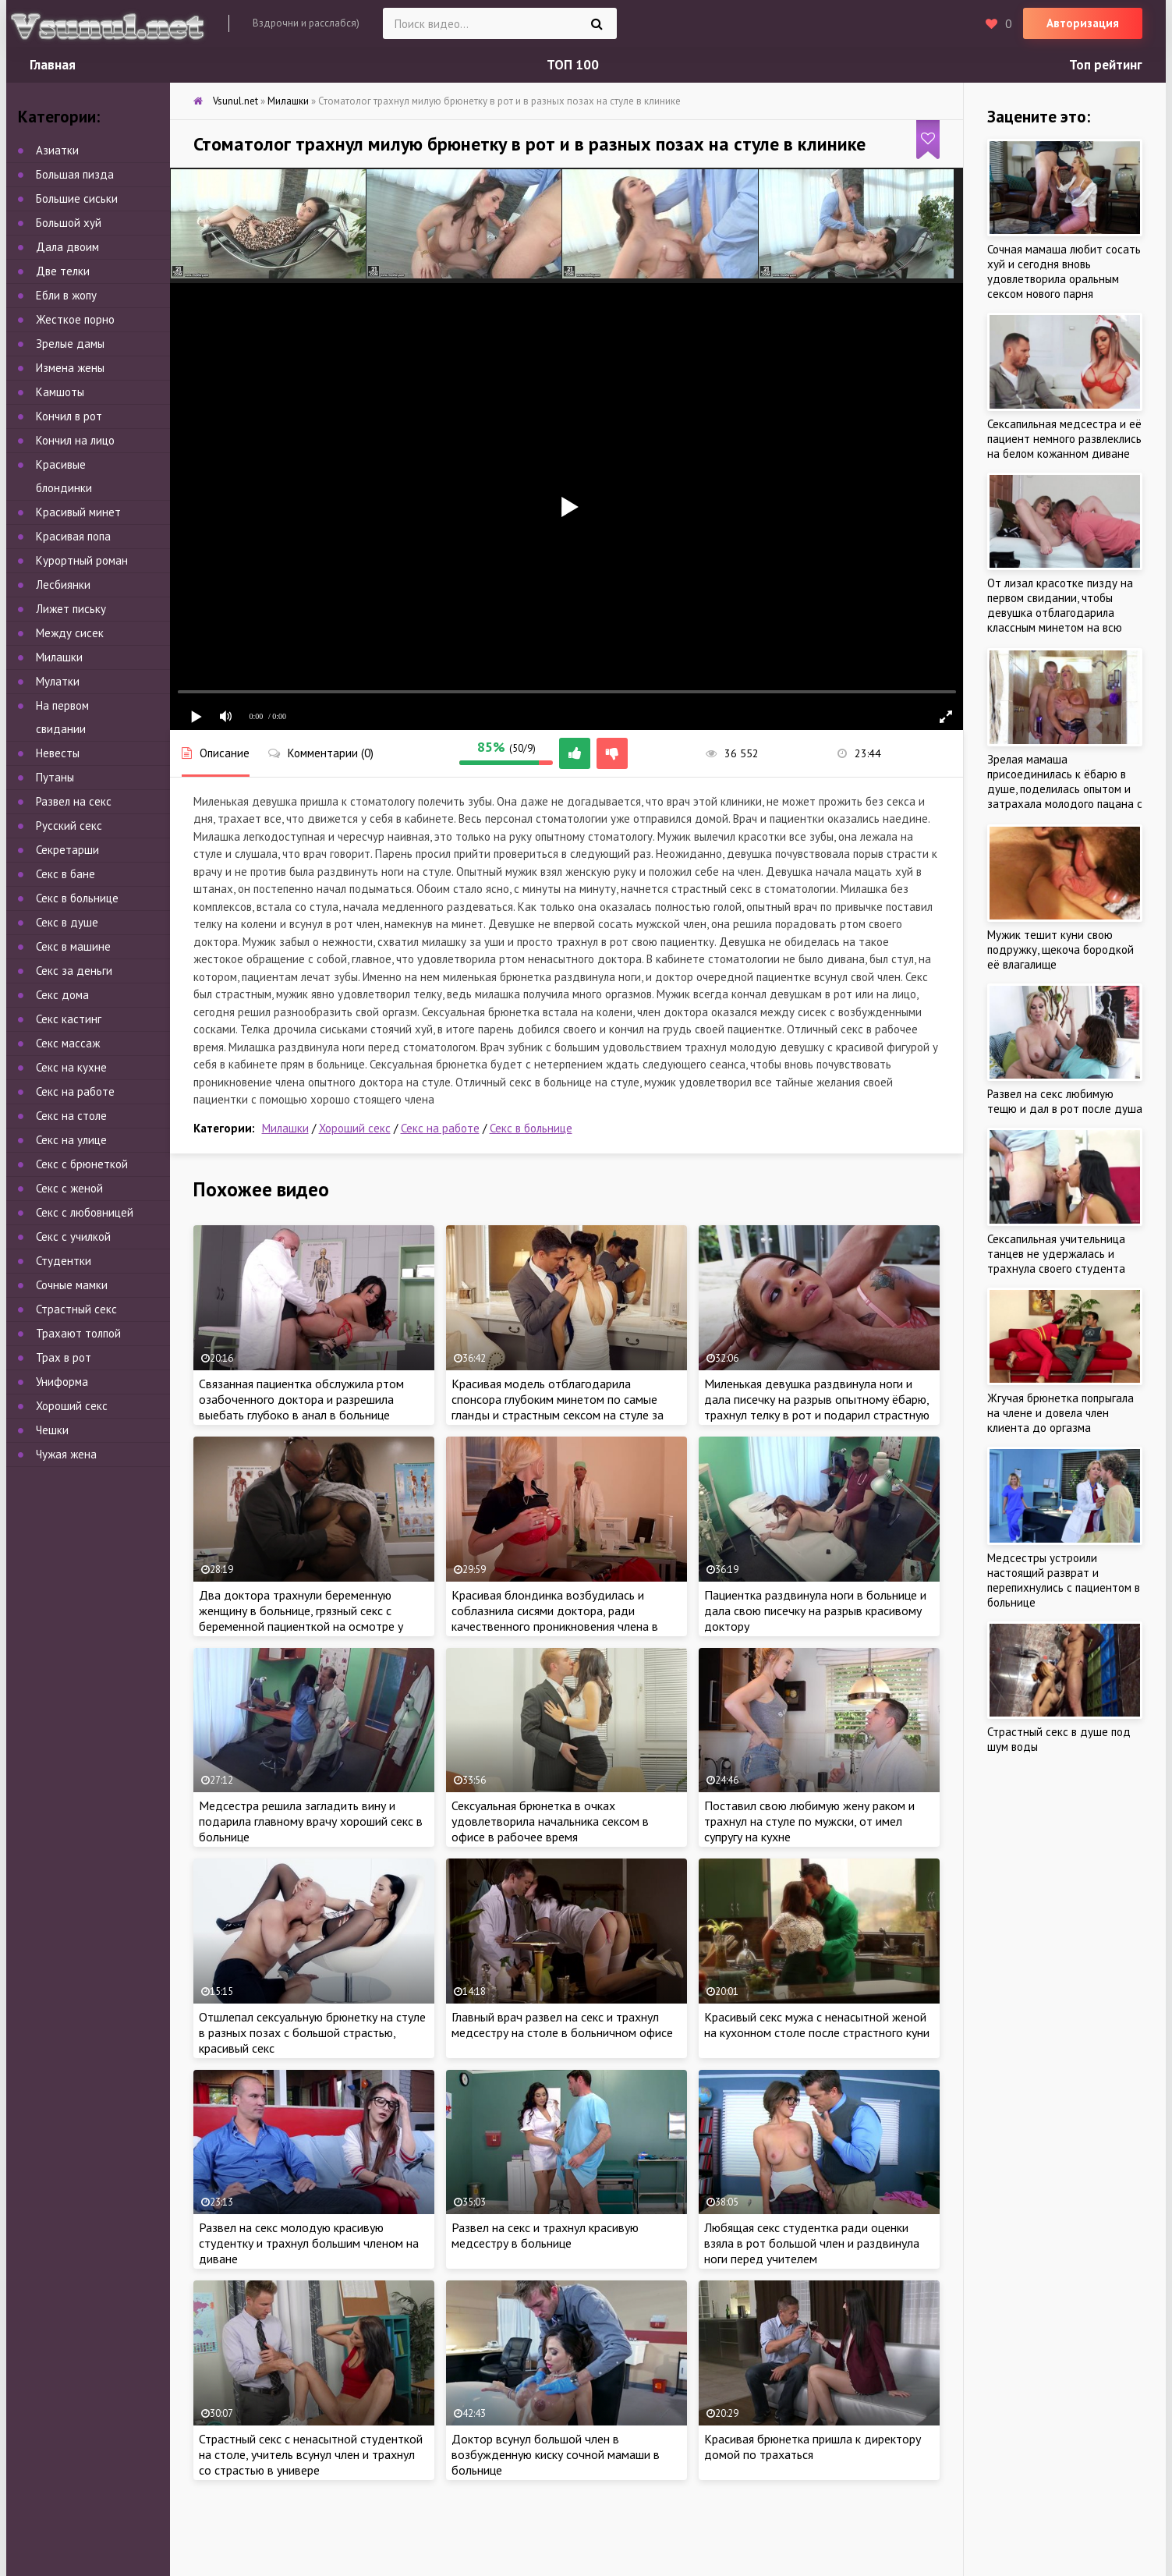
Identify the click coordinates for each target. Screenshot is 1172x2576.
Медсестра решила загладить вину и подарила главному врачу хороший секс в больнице (311, 1821)
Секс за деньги (74, 970)
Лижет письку (71, 608)
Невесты (58, 753)
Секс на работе (440, 1128)
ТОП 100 (573, 64)
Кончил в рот (69, 416)
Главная (53, 64)
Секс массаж (68, 1043)
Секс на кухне (71, 1067)
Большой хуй (68, 222)
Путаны (55, 777)
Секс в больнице (531, 1128)
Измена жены (70, 367)
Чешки (52, 1430)
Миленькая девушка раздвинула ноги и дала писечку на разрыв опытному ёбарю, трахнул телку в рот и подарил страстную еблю (816, 1407)
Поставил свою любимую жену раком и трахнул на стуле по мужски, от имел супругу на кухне (809, 1821)
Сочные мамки (72, 1284)
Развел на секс (74, 801)
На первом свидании (62, 717)
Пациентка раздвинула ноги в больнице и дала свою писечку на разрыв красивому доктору (815, 1610)
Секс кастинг (68, 1019)
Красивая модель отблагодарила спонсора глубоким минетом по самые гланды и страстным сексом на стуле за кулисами (557, 1407)
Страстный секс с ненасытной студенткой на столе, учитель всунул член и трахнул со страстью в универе (311, 2454)
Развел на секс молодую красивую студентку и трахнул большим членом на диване (309, 2243)
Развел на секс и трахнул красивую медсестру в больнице (545, 2235)
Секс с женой (69, 1188)
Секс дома (62, 994)
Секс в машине (73, 946)
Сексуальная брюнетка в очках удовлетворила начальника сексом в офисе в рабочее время (550, 1821)
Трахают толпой (78, 1333)
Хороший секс (355, 1128)
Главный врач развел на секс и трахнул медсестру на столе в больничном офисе (562, 2024)
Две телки (63, 271)
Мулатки (58, 681)
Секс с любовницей (84, 1212)
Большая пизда (75, 174)
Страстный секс (76, 1309)
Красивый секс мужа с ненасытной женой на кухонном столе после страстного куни (816, 2024)
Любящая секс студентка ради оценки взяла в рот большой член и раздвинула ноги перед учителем (811, 2243)
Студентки (63, 1260)
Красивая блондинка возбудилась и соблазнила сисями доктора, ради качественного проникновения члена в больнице (554, 1618)
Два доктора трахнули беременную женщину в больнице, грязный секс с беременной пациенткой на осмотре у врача (301, 1618)
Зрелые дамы (70, 343)
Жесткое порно (75, 319)
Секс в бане (65, 873)
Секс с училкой (73, 1236)
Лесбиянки (63, 584)
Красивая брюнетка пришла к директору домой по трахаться (812, 2446)
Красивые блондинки (64, 476)
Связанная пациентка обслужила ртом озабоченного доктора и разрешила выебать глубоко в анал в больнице (301, 1399)
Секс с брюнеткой (82, 1164)
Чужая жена (66, 1454)
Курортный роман (82, 560)
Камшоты (60, 391)
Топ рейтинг (1105, 64)
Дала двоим (67, 246)
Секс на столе (71, 1115)
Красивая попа (73, 536)
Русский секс (69, 825)
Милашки (285, 1128)
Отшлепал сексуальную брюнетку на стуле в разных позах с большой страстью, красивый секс (312, 2032)
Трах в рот (63, 1357)
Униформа (62, 1381)
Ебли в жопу (66, 295)
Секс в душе (67, 922)
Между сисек (70, 632)
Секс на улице (71, 1139)
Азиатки (57, 150)
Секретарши (67, 849)
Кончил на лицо (75, 440)
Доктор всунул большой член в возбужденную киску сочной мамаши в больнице (555, 2454)
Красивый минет (78, 512)
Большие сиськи (77, 198)
